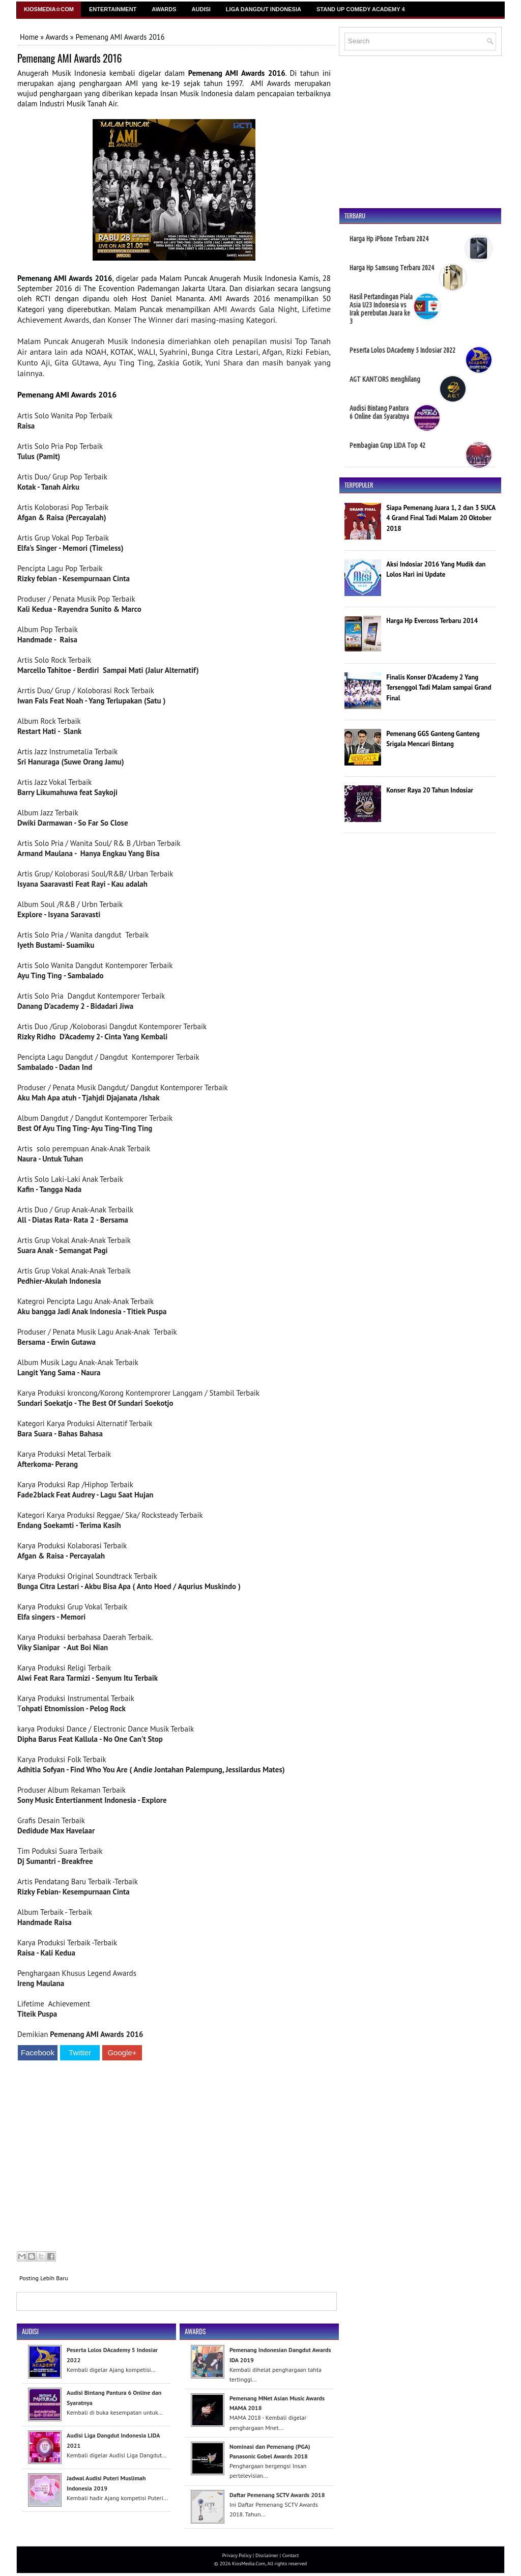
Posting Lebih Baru (43, 2278)
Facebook (37, 2052)
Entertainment (112, 9)
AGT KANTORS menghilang (385, 379)
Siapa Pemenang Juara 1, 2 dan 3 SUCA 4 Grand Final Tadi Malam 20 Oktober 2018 (440, 518)
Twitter (80, 2052)
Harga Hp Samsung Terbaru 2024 (392, 268)
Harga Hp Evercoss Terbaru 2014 (432, 620)
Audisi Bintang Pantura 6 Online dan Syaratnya (379, 412)
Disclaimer (266, 2555)
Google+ (121, 2052)
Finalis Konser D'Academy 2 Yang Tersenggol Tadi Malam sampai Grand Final (438, 688)
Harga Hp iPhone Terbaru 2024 (389, 239)
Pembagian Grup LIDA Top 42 (387, 445)
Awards (164, 9)
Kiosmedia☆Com (49, 9)
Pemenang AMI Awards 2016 (69, 58)
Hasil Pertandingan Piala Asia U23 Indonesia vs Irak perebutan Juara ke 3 (381, 309)
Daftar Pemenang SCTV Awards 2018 (277, 2495)
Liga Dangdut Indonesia (263, 9)
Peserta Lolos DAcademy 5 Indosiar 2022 (402, 350)
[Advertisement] (174, 2157)
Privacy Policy (236, 2555)
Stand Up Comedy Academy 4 (360, 9)
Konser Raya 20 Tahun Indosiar (429, 790)
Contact (290, 2555)
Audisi (201, 9)
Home (29, 37)
